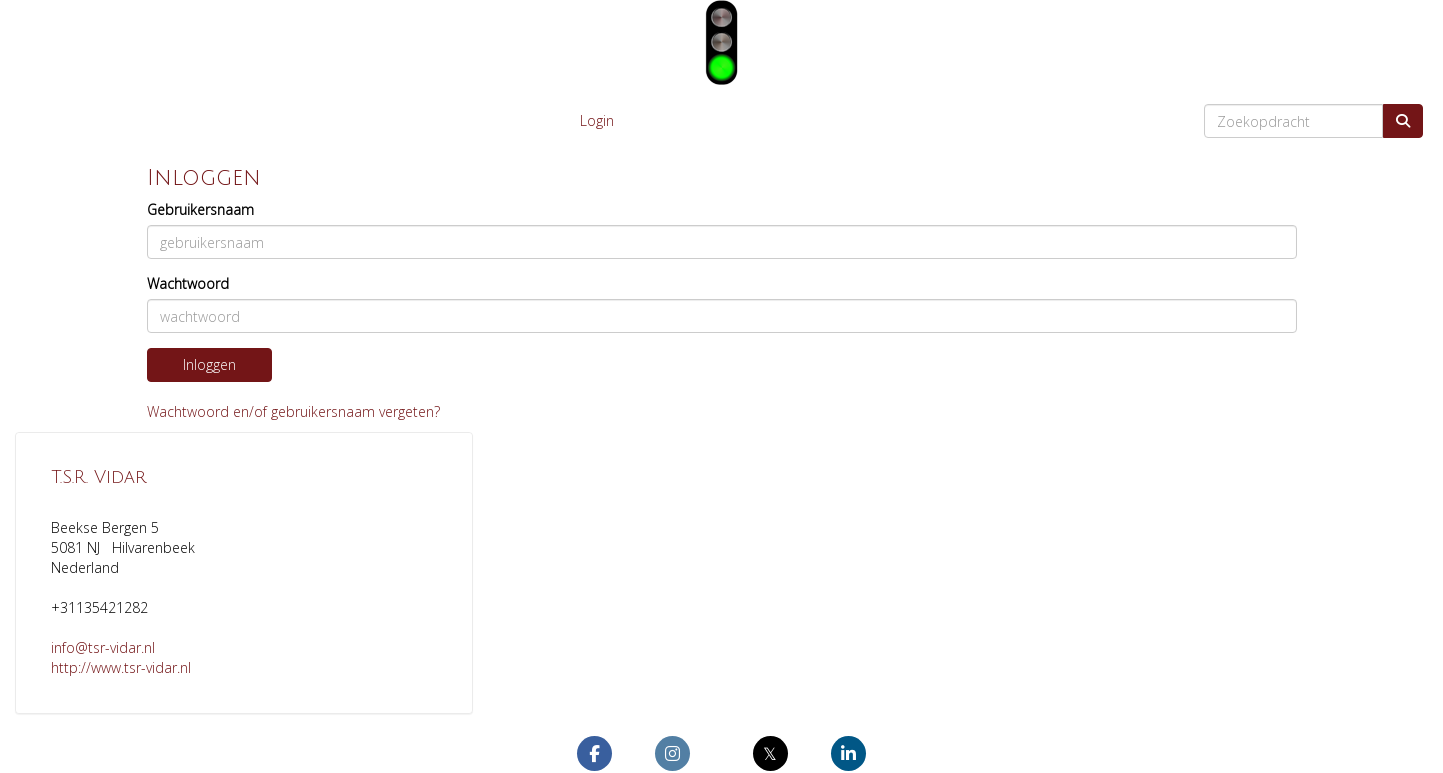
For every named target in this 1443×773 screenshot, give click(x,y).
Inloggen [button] (209, 364)
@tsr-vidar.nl (103, 647)
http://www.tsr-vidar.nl (121, 667)
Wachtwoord (188, 283)
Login (597, 120)
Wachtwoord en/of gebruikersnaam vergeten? (293, 411)
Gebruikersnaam (200, 209)
